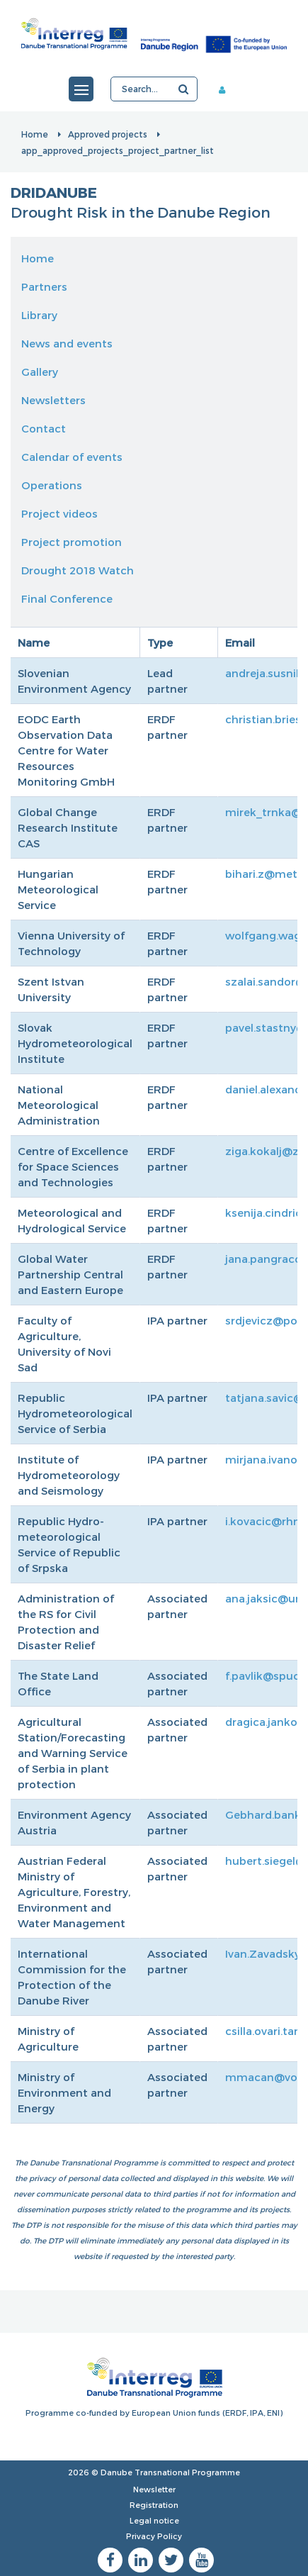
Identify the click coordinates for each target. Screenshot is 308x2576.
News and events (67, 343)
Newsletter (154, 2489)
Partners (44, 286)
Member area (227, 89)
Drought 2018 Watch (77, 570)
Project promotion (71, 541)
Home (34, 134)
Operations (51, 485)
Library (39, 314)
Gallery (39, 371)
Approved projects (107, 134)
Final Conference (67, 598)
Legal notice (154, 2520)
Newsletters (53, 400)
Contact (43, 428)
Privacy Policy (154, 2536)
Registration (154, 2504)
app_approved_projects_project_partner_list (117, 150)
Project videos (59, 513)
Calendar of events (71, 456)
